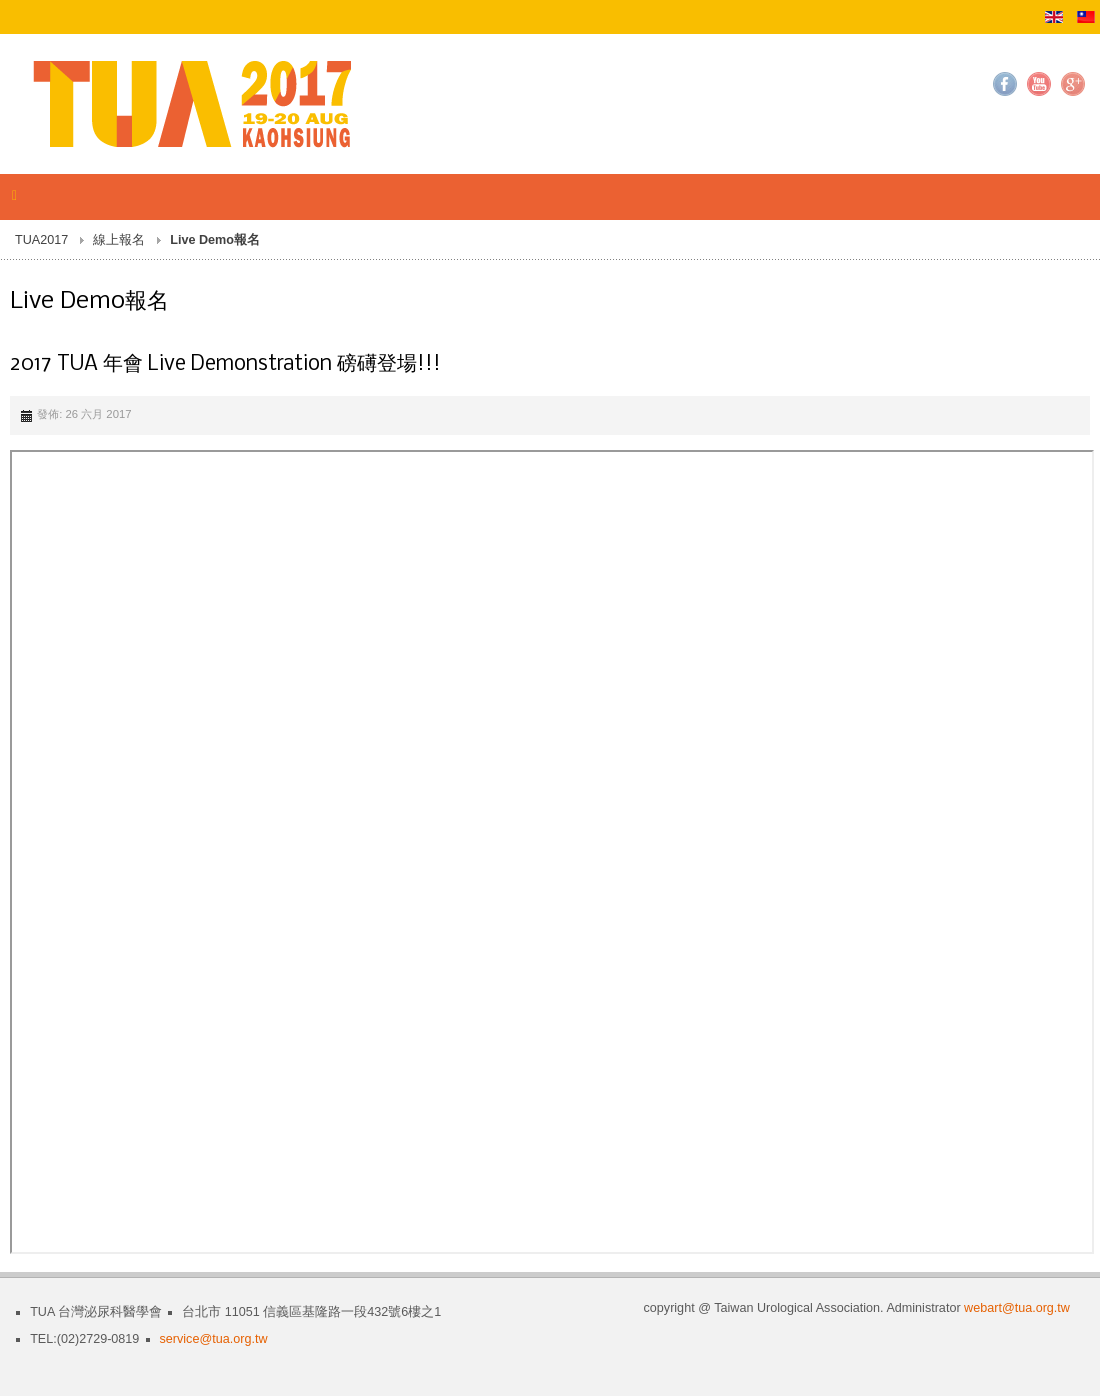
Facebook (1005, 84)
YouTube (1039, 84)
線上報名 (119, 240)
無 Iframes (552, 852)
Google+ (1073, 84)
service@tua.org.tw (214, 1339)
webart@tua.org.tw (1017, 1308)
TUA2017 (41, 240)
